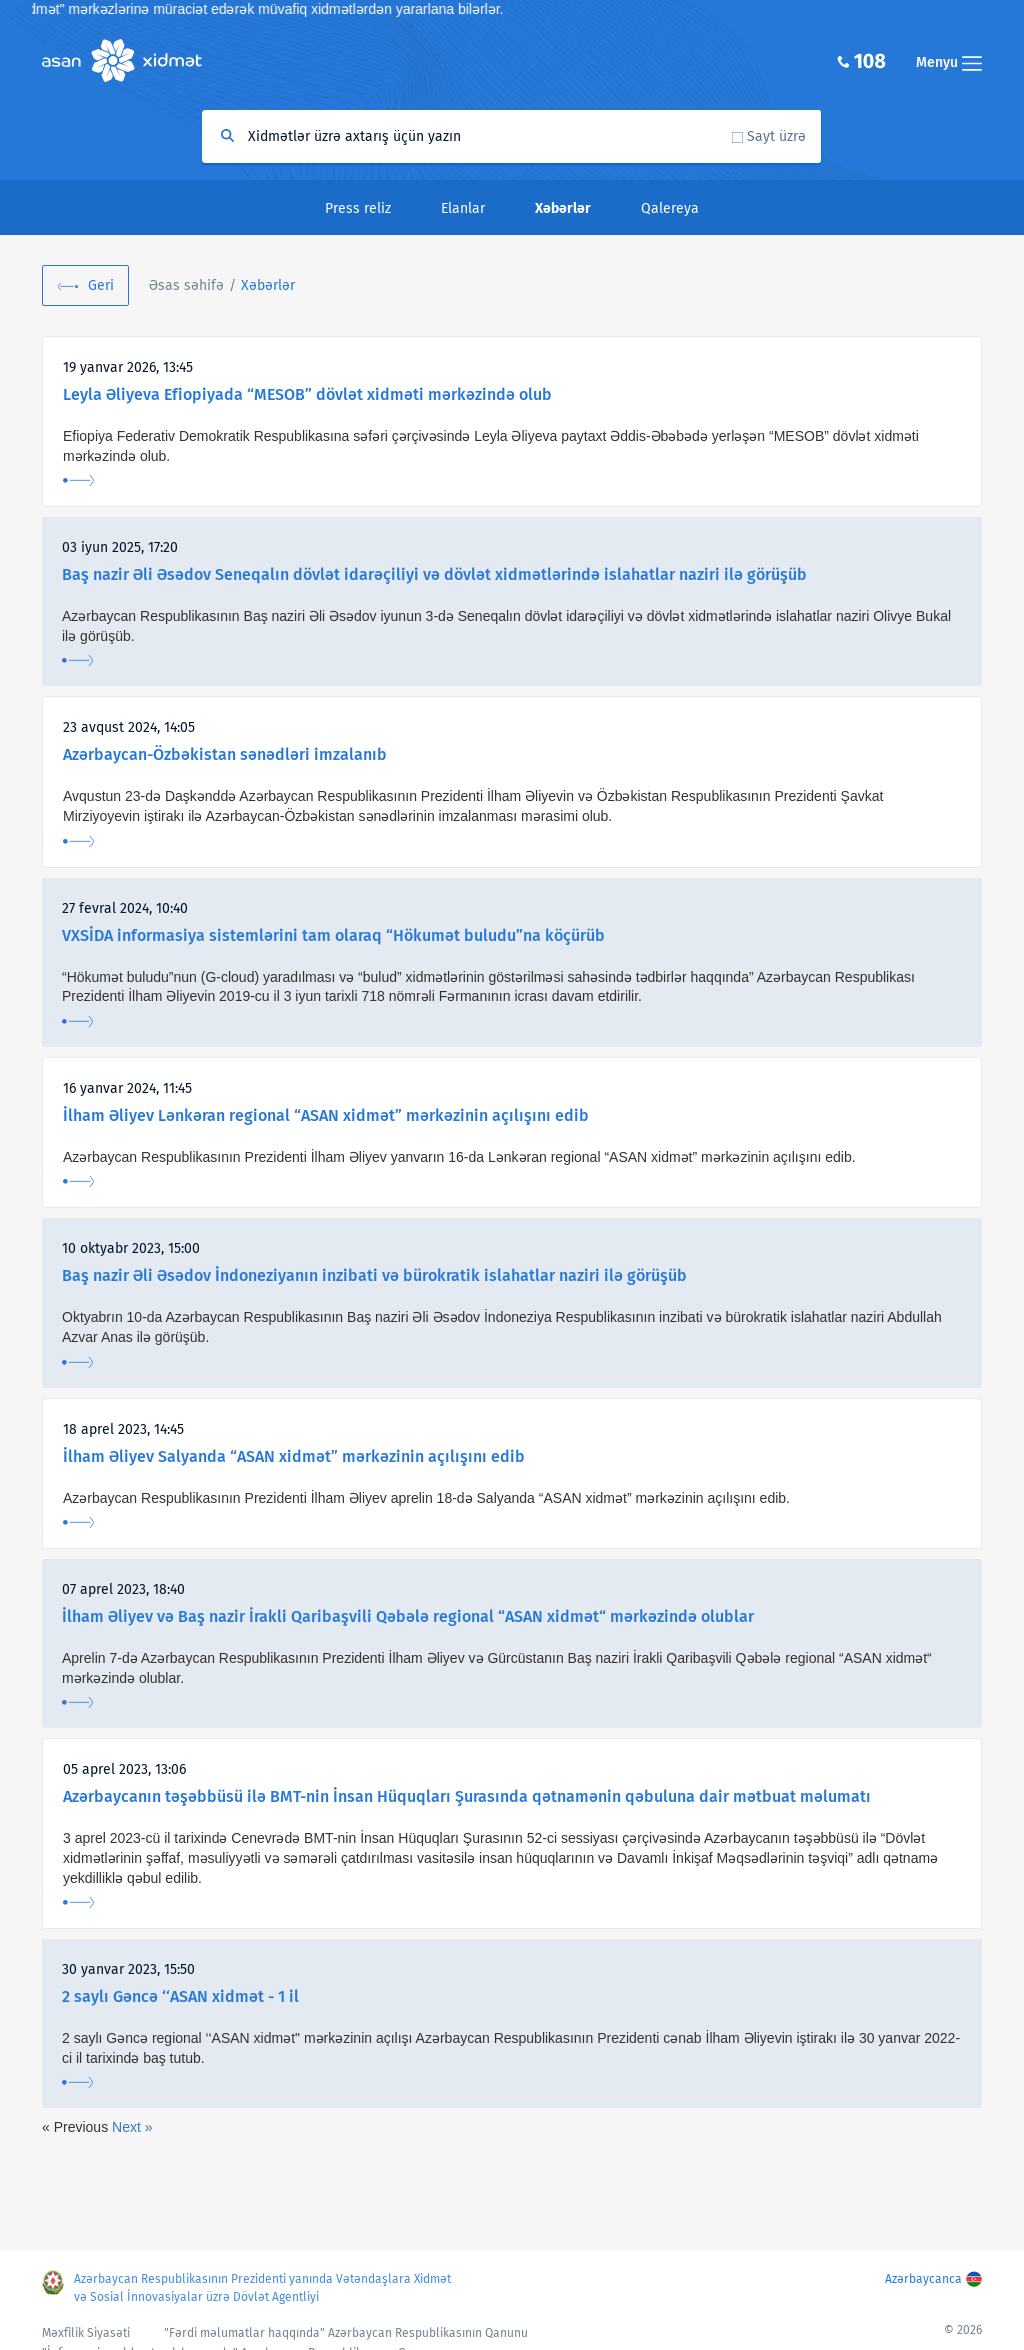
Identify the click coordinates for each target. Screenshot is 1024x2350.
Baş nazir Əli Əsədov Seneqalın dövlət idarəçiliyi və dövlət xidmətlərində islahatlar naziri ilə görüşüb (434, 574)
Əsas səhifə (186, 285)
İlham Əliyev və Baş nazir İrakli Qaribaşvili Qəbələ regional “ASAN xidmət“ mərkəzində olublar (408, 1616)
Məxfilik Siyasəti (86, 2333)
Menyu (949, 62)
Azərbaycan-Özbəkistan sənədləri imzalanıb (225, 754)
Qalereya (670, 208)
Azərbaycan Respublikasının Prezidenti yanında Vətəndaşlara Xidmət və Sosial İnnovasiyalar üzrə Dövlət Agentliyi (262, 2288)
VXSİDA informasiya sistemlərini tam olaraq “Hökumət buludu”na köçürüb (333, 935)
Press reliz (358, 208)
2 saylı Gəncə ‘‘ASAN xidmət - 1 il (180, 1996)
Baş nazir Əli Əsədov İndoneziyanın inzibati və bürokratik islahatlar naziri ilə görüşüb (374, 1275)
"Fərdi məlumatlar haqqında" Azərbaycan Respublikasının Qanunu (346, 2333)
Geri (101, 285)
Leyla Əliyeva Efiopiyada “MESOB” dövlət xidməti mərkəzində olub (307, 394)
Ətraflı (78, 480)
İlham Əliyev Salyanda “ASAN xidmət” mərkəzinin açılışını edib (294, 1456)
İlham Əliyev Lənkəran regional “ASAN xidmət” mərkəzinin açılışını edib (326, 1115)
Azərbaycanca (923, 2279)
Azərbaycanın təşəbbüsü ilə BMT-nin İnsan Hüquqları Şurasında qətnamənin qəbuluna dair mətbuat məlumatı (467, 1796)
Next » (132, 2127)
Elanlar (463, 208)
